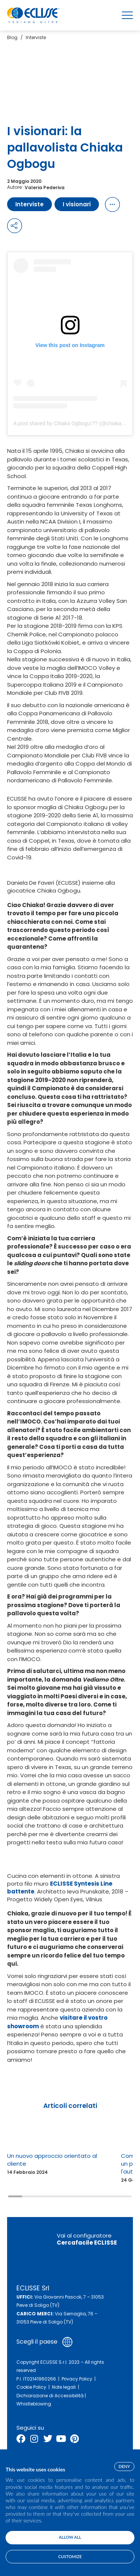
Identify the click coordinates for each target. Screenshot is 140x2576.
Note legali (64, 2387)
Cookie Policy (31, 2387)
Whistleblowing (33, 2404)
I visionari (77, 204)
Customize (70, 2556)
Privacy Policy (77, 2379)
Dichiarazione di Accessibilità (50, 2395)
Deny (124, 2466)
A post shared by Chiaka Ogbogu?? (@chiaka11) (71, 423)
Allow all (70, 2537)
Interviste (36, 37)
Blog (12, 37)
